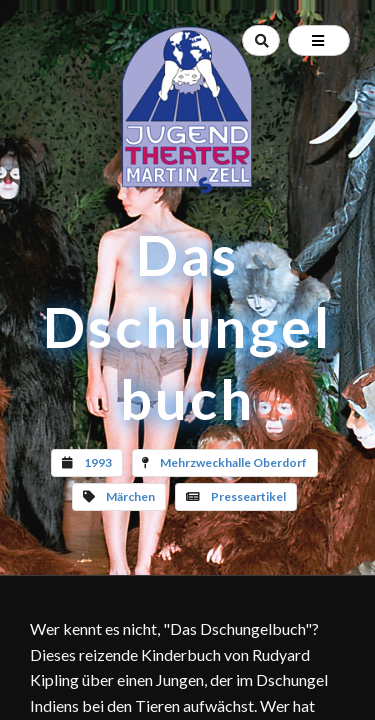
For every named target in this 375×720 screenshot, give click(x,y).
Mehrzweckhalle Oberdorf (233, 462)
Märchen (130, 496)
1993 (98, 462)
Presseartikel (248, 496)
